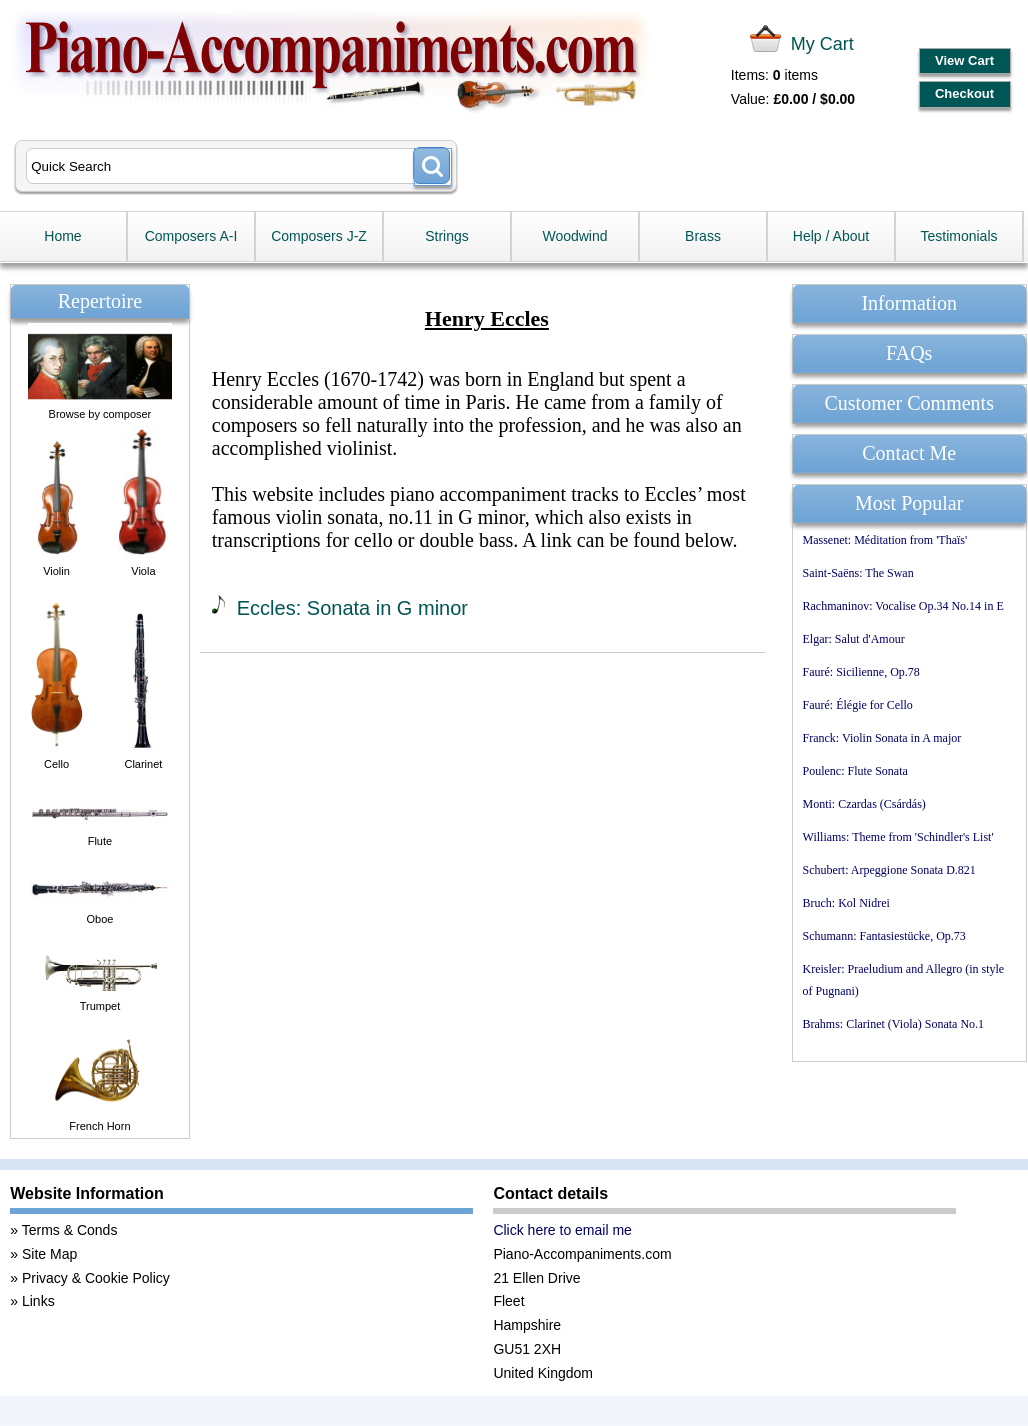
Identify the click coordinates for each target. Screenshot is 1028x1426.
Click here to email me (562, 1230)
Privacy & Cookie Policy (96, 1278)
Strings (447, 236)
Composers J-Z (319, 236)
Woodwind (574, 236)
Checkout (964, 93)
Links (38, 1301)
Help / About (831, 236)
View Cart (964, 60)
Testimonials (958, 236)
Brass (703, 236)
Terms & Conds (70, 1230)
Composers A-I (191, 236)
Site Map (49, 1254)
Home (62, 236)
